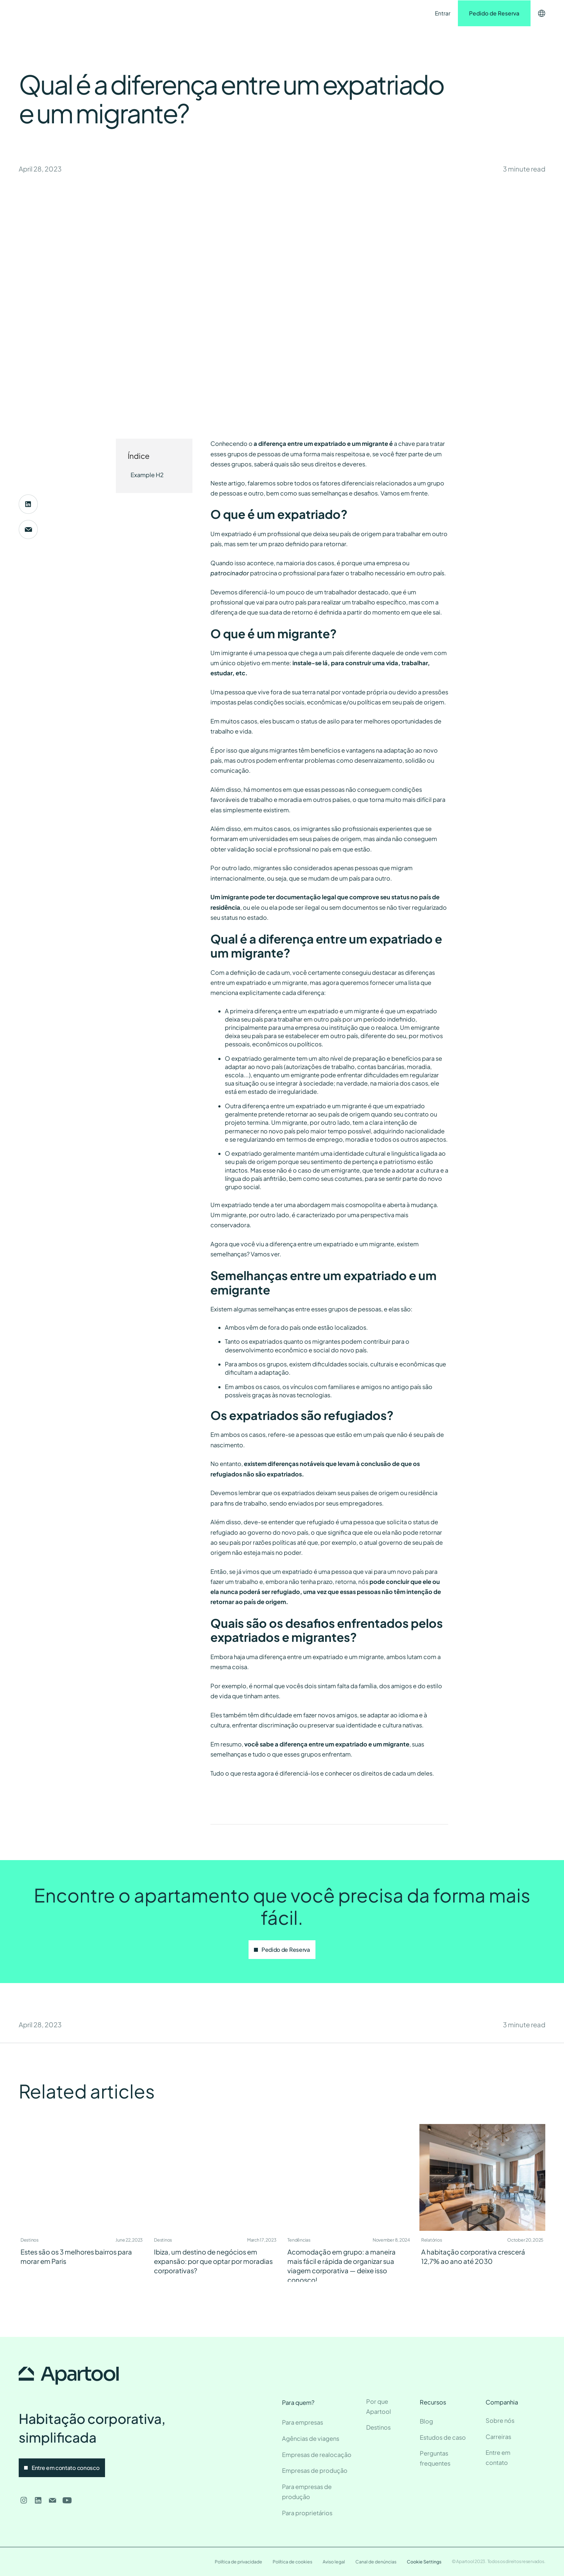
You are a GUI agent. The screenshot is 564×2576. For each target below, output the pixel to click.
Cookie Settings (424, 2561)
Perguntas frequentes (435, 2458)
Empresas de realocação (316, 2454)
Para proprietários (307, 2513)
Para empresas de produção (307, 2491)
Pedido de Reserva (494, 13)
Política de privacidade (238, 2561)
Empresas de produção (314, 2470)
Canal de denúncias (375, 2561)
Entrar (442, 13)
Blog (426, 2421)
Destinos (152, 13)
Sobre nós (500, 2420)
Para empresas (302, 2422)
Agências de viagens (310, 2438)
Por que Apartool (378, 2406)
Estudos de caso (443, 2437)
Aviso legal (334, 2561)
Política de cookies (292, 2561)
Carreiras (498, 2436)
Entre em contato (252, 13)
